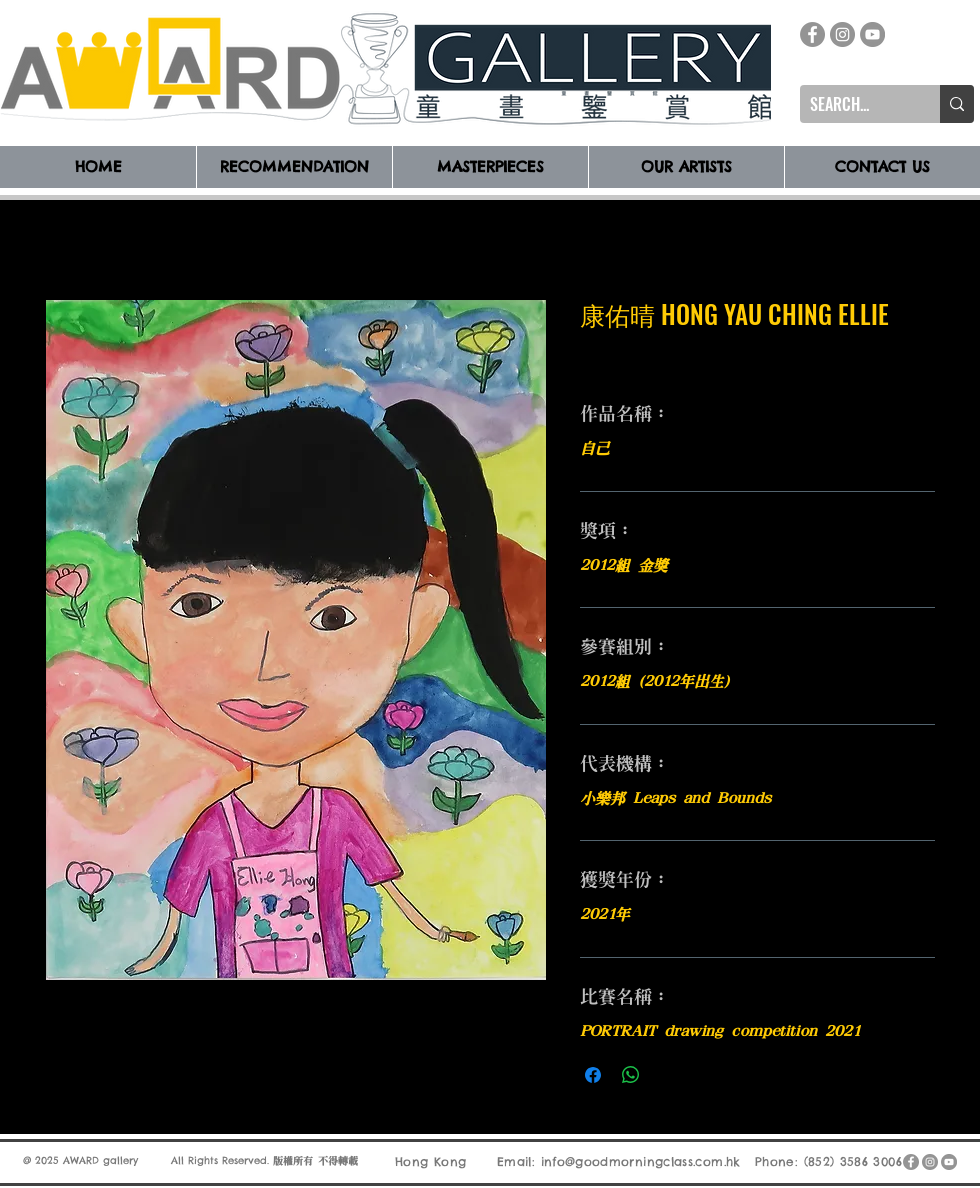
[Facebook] (812, 34)
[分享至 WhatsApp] (631, 1075)
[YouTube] (872, 34)
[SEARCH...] (854, 104)
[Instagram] (842, 34)
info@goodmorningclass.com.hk (641, 1161)
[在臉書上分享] (593, 1075)
